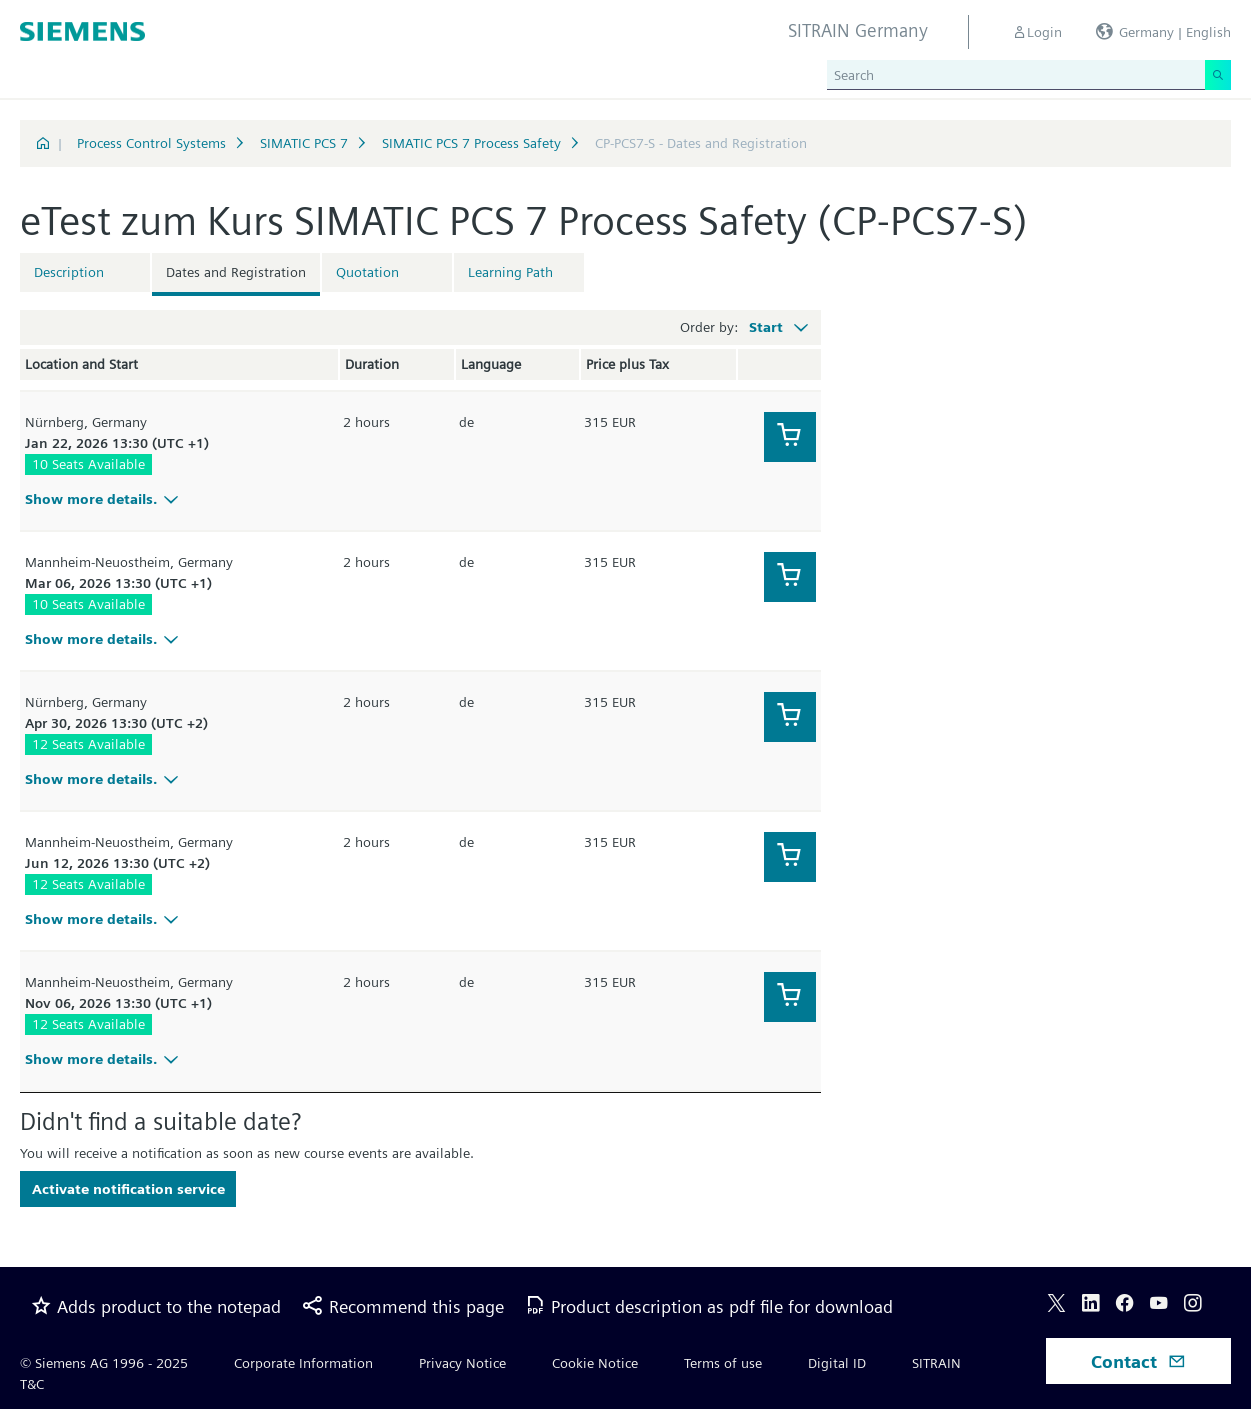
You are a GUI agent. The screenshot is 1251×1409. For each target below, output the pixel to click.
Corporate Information (303, 1363)
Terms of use (723, 1363)
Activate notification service (128, 1189)
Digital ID (837, 1363)
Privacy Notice (462, 1363)
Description (69, 272)
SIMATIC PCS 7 (304, 143)
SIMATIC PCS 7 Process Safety (471, 143)
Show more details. (104, 499)
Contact (1138, 1361)
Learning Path (510, 272)
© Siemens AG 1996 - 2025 (104, 1363)
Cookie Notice (595, 1363)
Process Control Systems (151, 143)
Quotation (367, 272)
